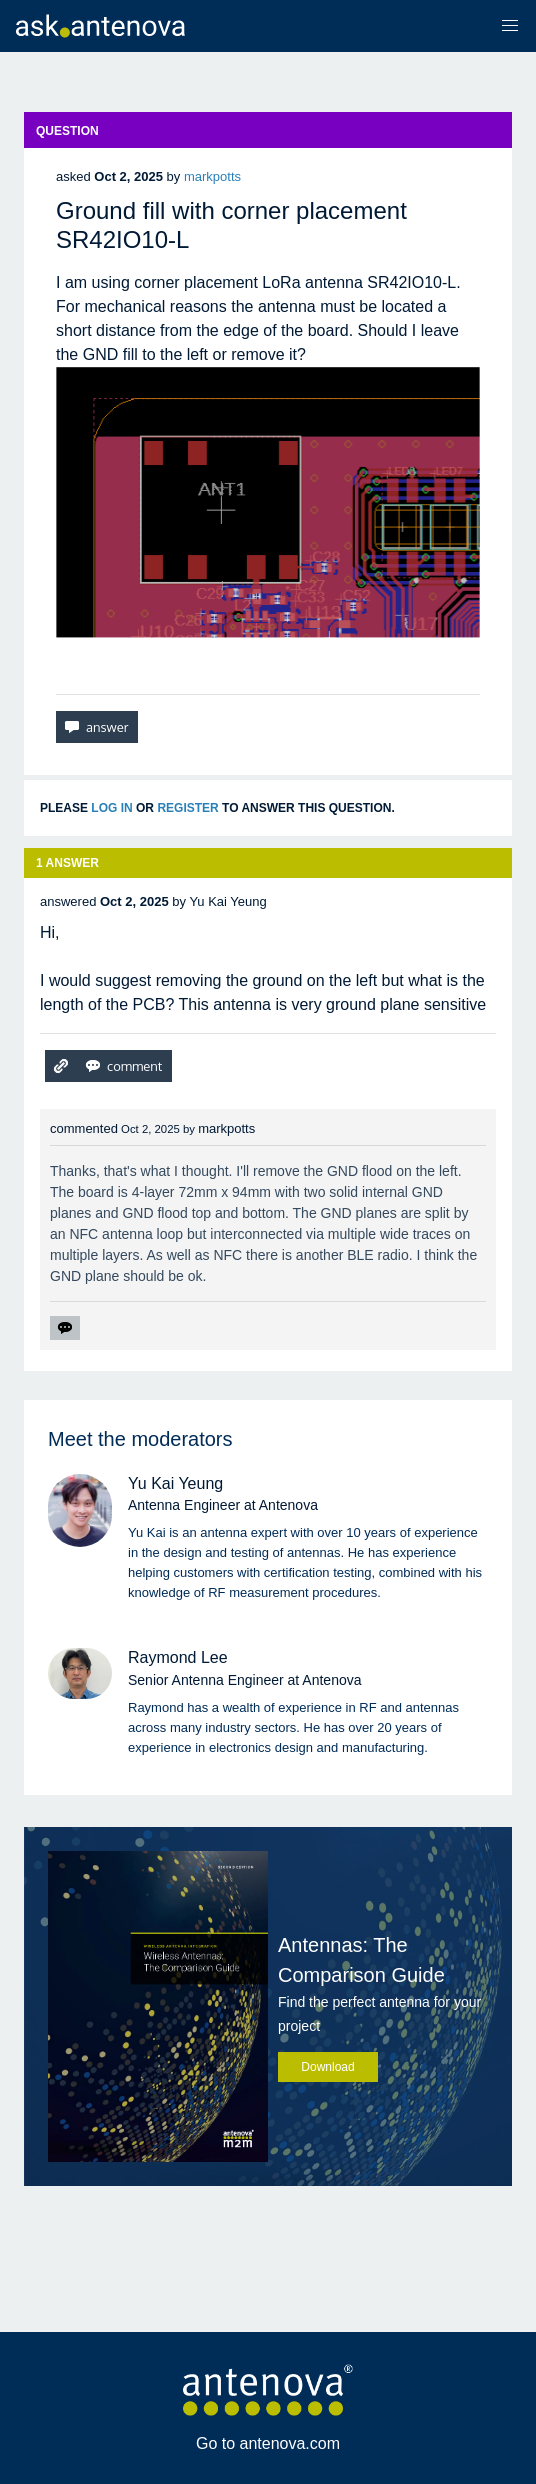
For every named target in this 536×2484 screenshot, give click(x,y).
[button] (510, 26)
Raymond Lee (178, 1657)
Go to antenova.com (268, 2443)
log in (111, 808)
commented (84, 1128)
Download (327, 2067)
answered (68, 901)
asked (73, 176)
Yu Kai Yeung (175, 1483)
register (187, 808)
